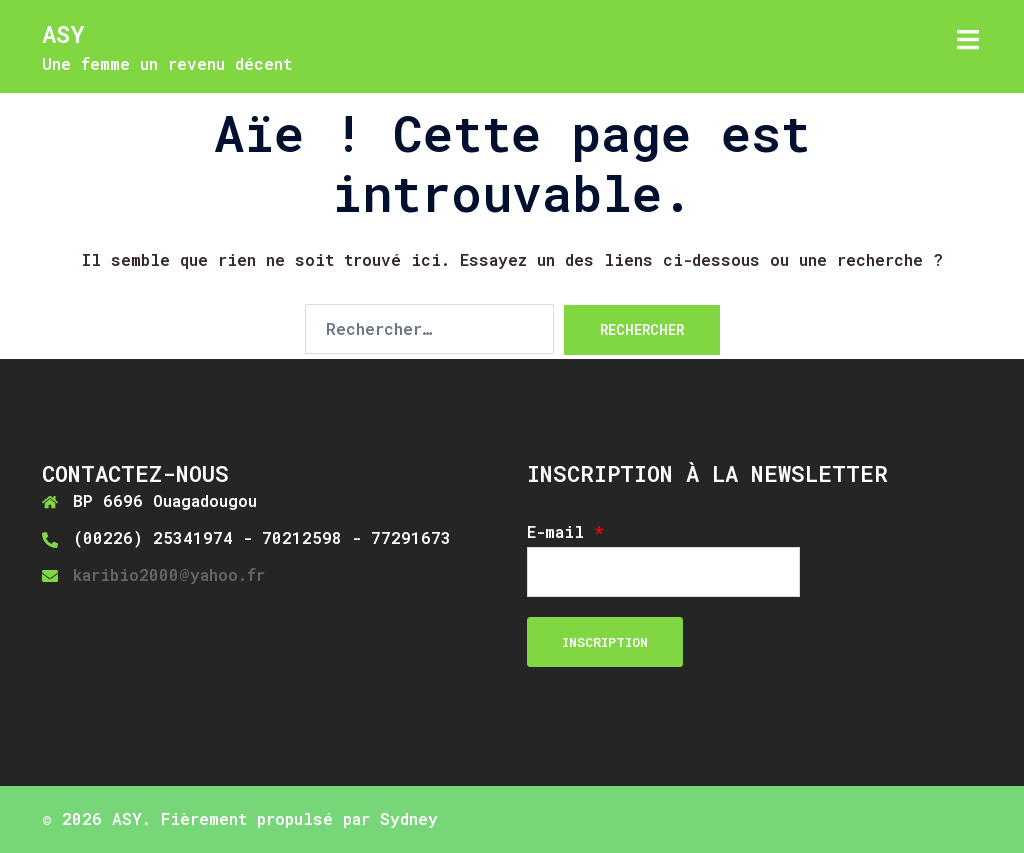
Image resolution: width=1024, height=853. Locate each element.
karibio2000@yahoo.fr (169, 574)
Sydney (409, 818)
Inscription (605, 642)
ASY (63, 34)
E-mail (565, 532)
